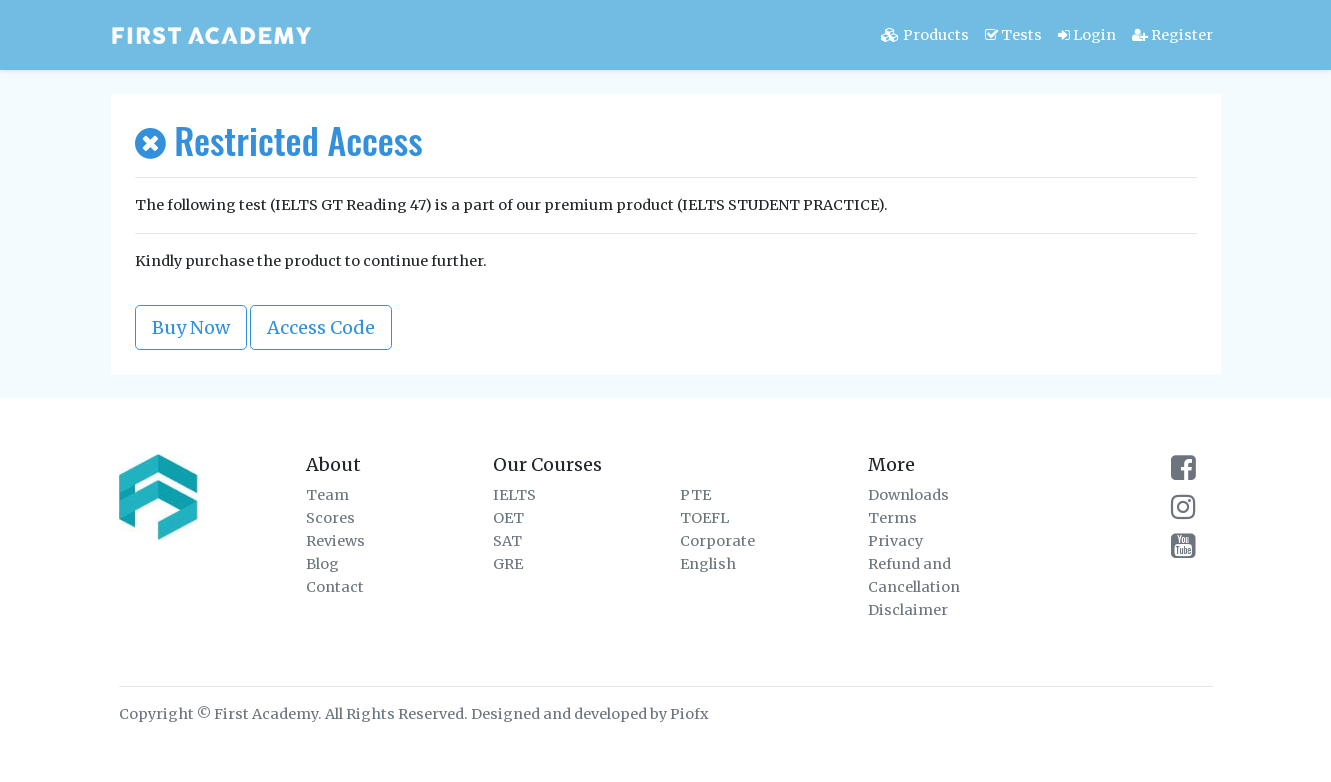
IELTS (514, 495)
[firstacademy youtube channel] (1183, 551)
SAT (507, 541)
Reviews (335, 541)
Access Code (321, 327)
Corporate (717, 541)
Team (327, 495)
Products (925, 35)
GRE (508, 564)
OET (508, 518)
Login (1087, 35)
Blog (322, 564)
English (708, 564)
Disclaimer (908, 610)
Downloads (908, 495)
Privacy (895, 541)
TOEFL (704, 518)
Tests (1013, 35)
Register (1172, 35)
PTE (695, 495)
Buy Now (191, 327)
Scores (330, 518)
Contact (335, 587)
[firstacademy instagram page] (1183, 512)
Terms (892, 518)
